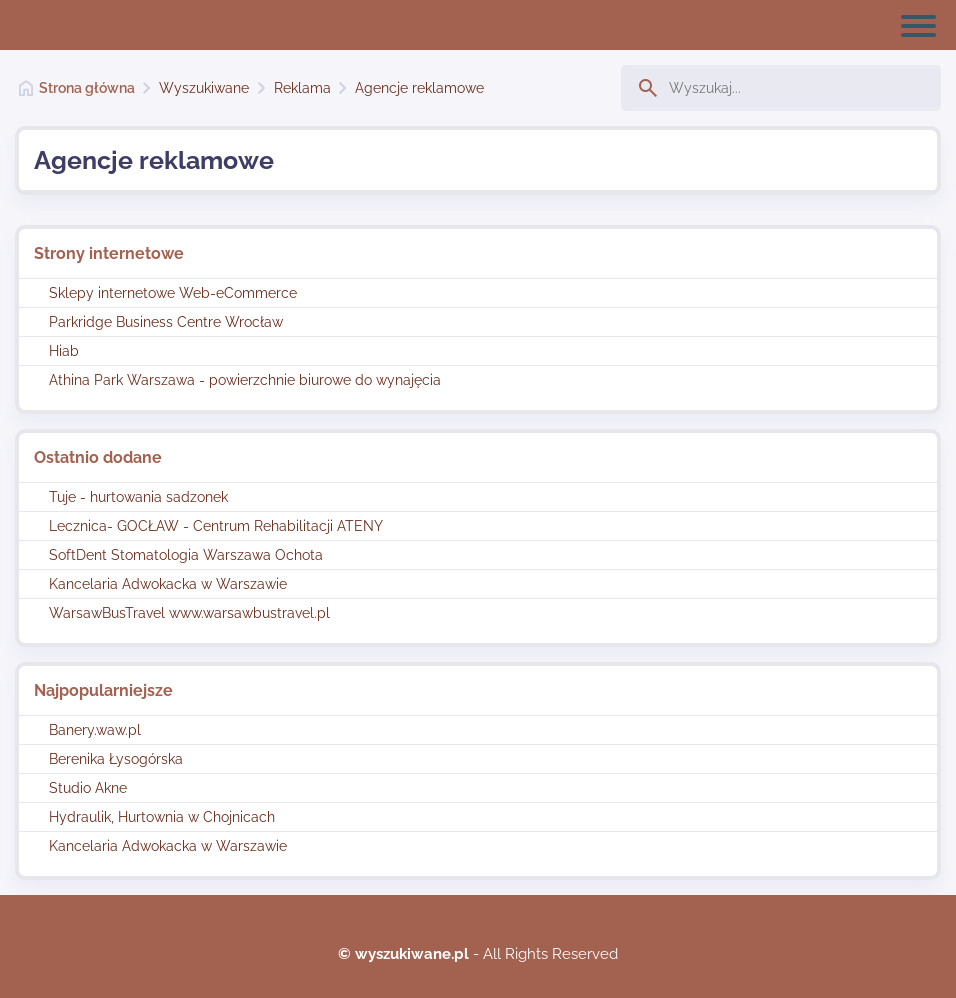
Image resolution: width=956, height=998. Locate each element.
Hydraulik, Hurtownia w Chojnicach (162, 817)
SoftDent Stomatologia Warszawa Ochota (186, 555)
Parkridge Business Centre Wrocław (166, 322)
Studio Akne (88, 788)
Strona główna (87, 88)
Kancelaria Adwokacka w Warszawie (168, 584)
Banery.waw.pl (95, 730)
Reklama (302, 88)
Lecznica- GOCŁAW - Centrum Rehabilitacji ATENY (216, 526)
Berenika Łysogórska (116, 759)
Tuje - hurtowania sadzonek (138, 497)
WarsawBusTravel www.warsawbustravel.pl (189, 613)
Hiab (64, 351)
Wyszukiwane (204, 88)
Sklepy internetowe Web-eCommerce (173, 293)
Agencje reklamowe (419, 88)
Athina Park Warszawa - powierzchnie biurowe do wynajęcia (245, 380)
